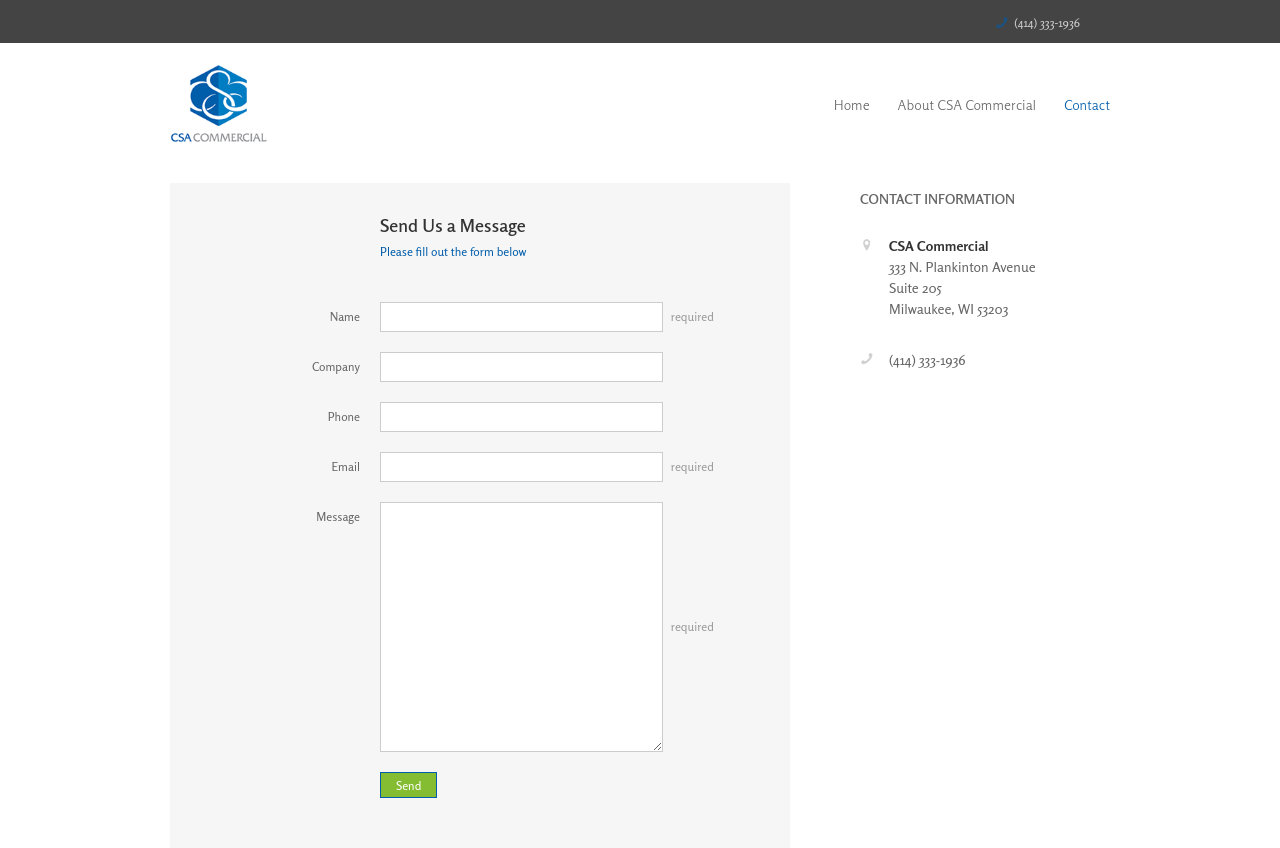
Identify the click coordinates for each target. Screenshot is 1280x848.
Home (852, 104)
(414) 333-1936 (1047, 22)
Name (345, 316)
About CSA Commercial (967, 104)
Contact (1087, 104)
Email (346, 466)
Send (408, 785)
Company (336, 366)
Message (338, 516)
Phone (344, 416)
